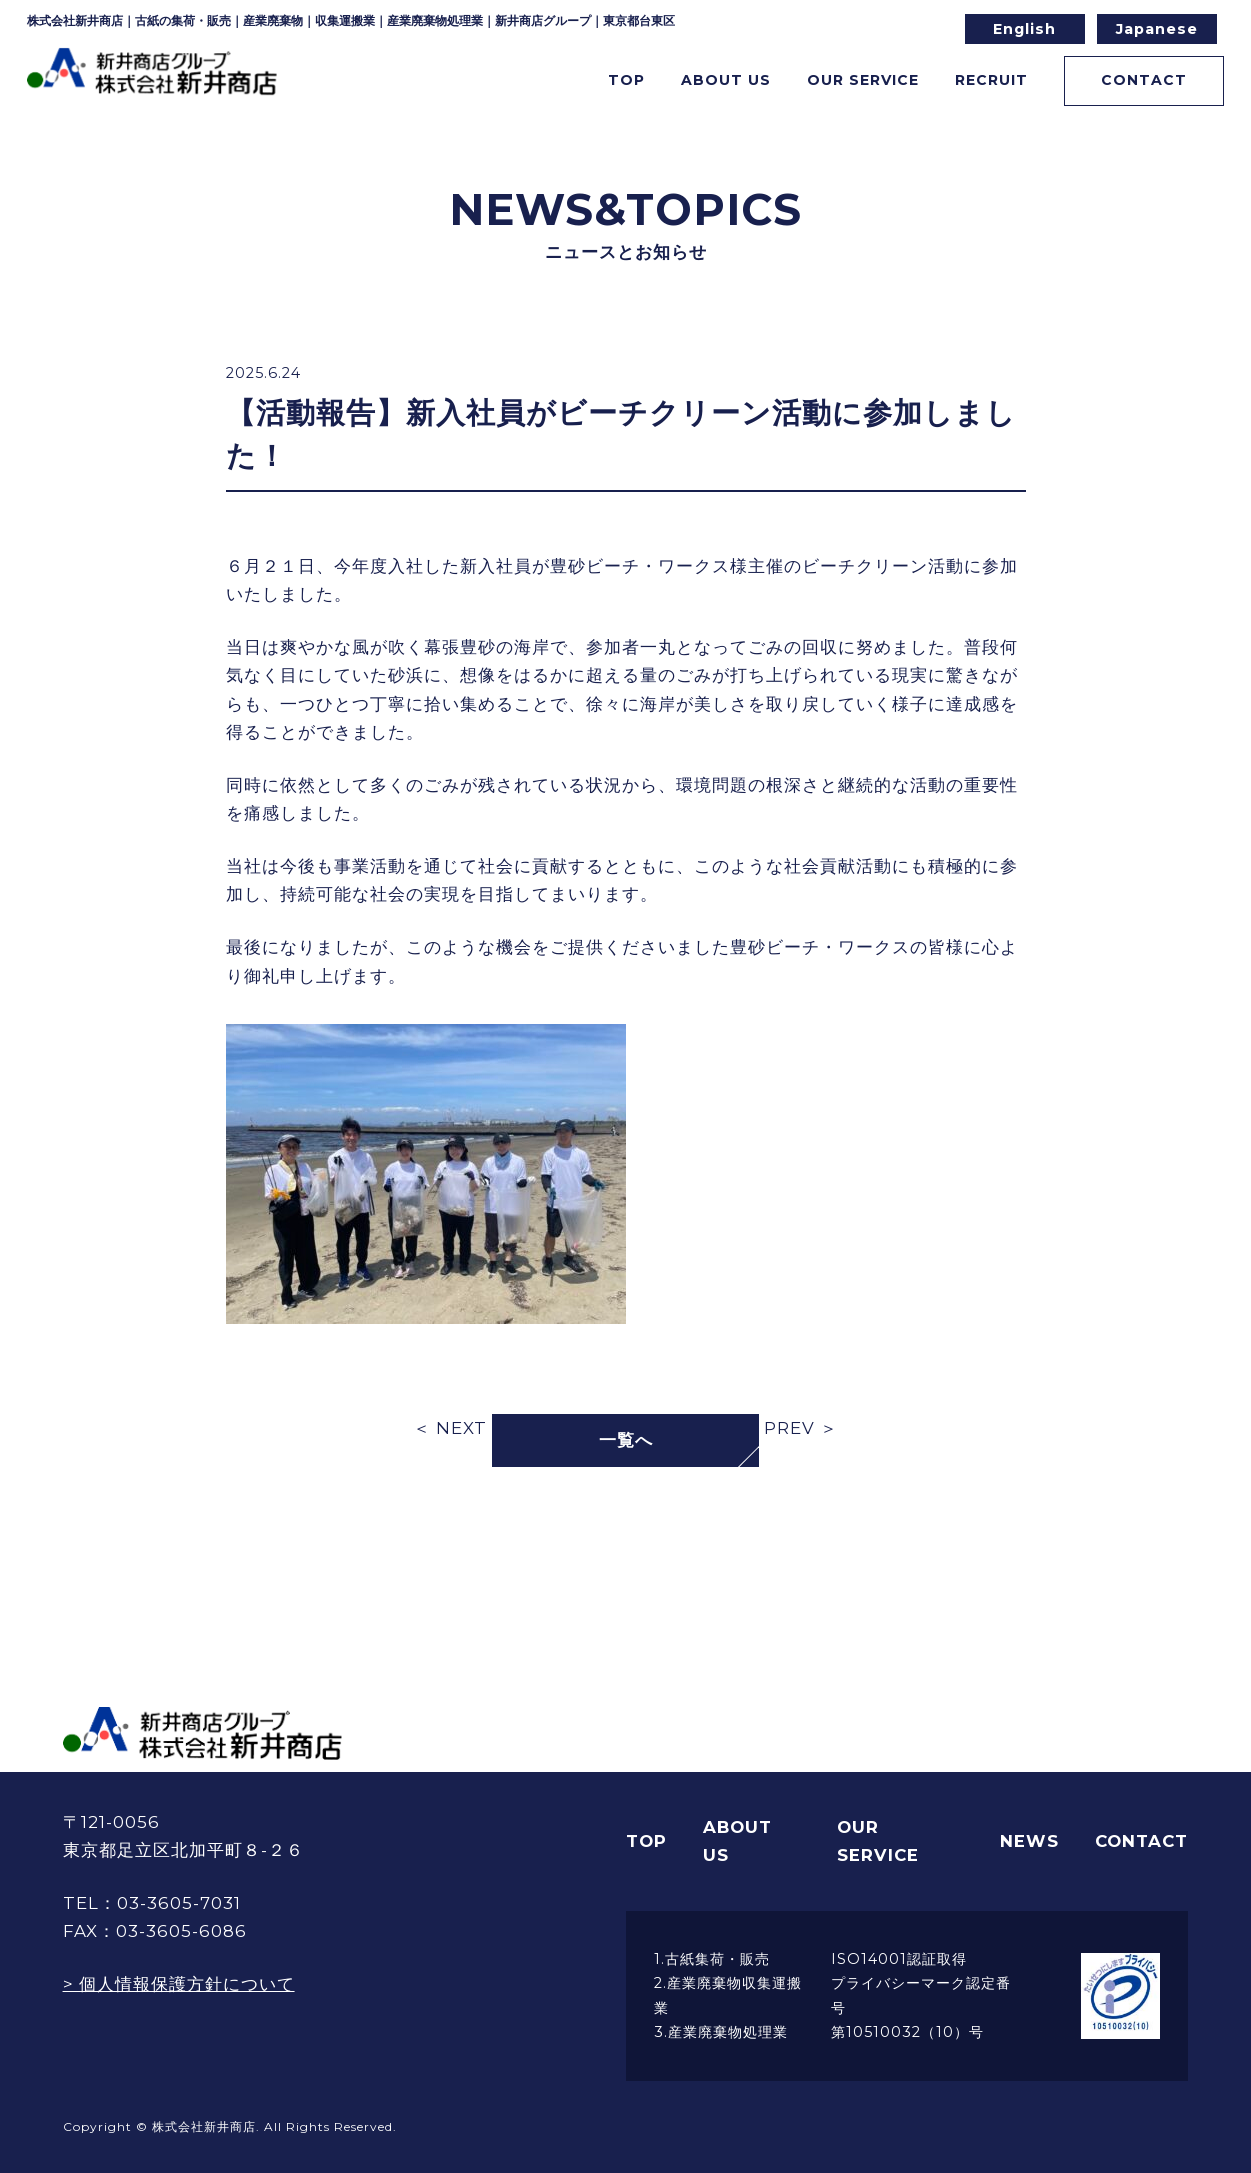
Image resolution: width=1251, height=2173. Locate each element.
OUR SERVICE (878, 1841)
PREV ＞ (801, 1428)
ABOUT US (737, 1841)
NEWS (1029, 1841)
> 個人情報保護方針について (179, 1984)
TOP (568, 83)
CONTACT (1131, 83)
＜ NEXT (450, 1428)
